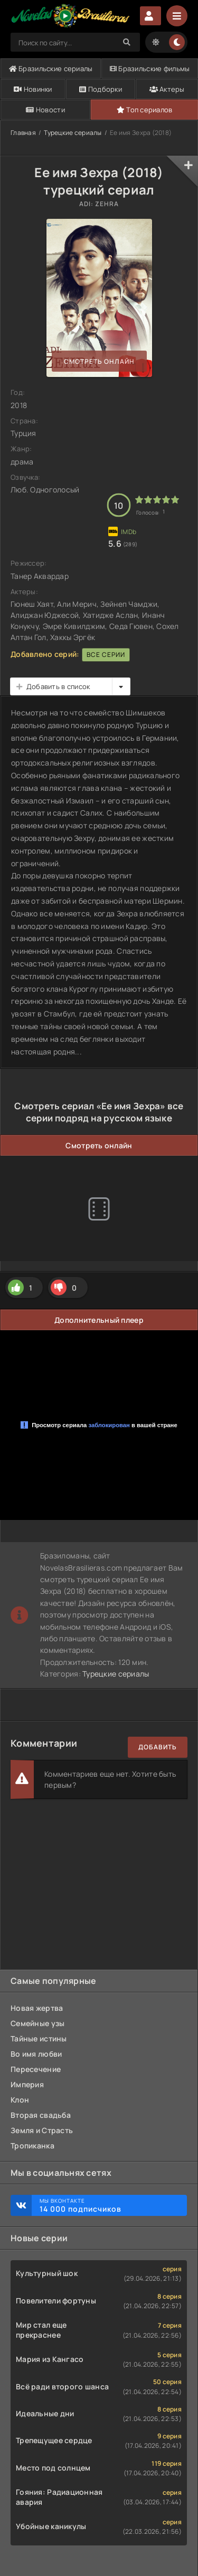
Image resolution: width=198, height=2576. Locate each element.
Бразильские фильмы (150, 68)
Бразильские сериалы (51, 68)
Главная (23, 132)
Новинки (33, 89)
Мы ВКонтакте (108, 2205)
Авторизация (150, 15)
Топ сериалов (145, 109)
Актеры (167, 89)
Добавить (157, 1746)
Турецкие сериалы (72, 132)
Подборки (100, 89)
